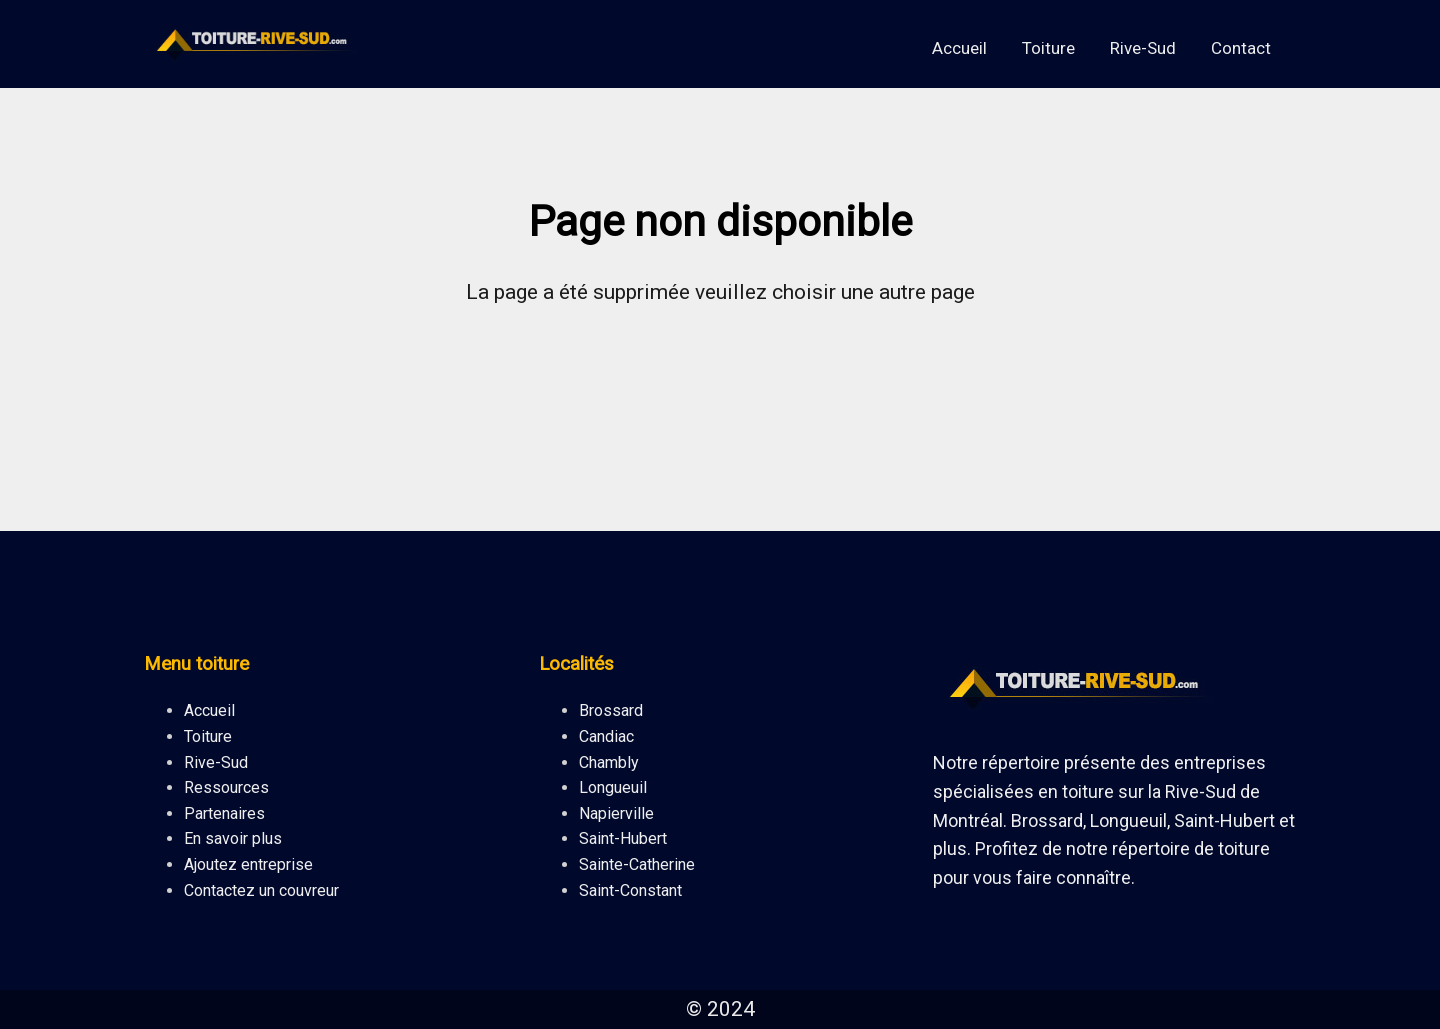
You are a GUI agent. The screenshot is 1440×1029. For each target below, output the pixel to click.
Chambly (609, 762)
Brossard (611, 710)
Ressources (226, 787)
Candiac (606, 736)
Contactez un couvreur (261, 890)
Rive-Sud (1143, 48)
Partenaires (224, 813)
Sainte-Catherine (637, 864)
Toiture (1048, 48)
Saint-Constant (630, 890)
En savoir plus (233, 838)
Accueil (959, 48)
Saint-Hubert (623, 838)
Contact (1241, 48)
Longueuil (613, 787)
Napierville (616, 813)
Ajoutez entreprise (248, 864)
